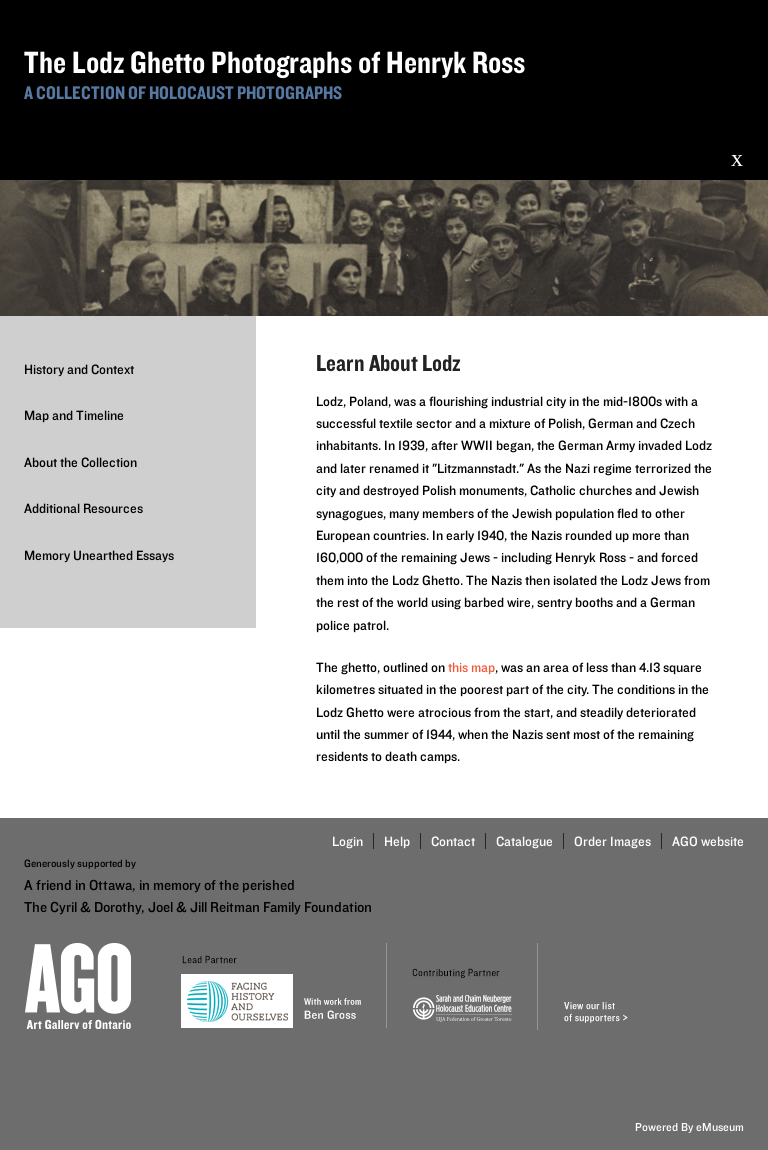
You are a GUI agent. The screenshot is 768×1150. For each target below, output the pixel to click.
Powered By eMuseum (689, 1126)
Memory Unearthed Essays (99, 555)
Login (347, 841)
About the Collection (80, 462)
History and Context (79, 369)
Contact (453, 841)
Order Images (612, 841)
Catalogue (524, 841)
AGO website (708, 841)
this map (471, 667)
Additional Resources (83, 508)
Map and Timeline (74, 415)
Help (397, 841)
